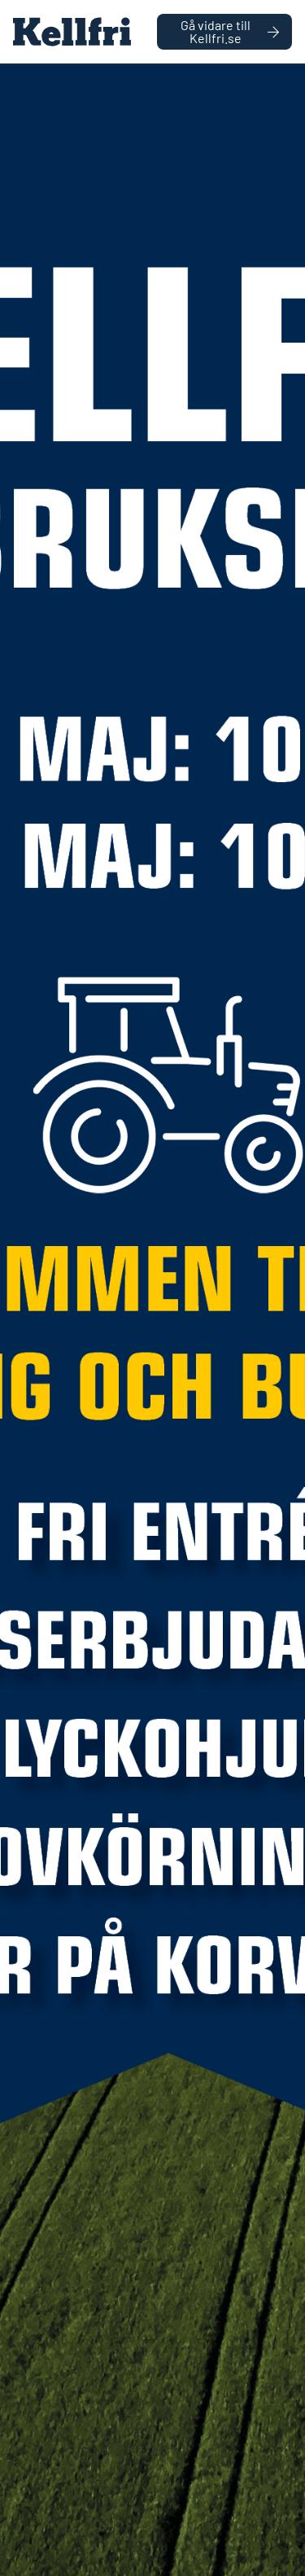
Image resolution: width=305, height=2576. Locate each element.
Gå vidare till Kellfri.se (230, 31)
